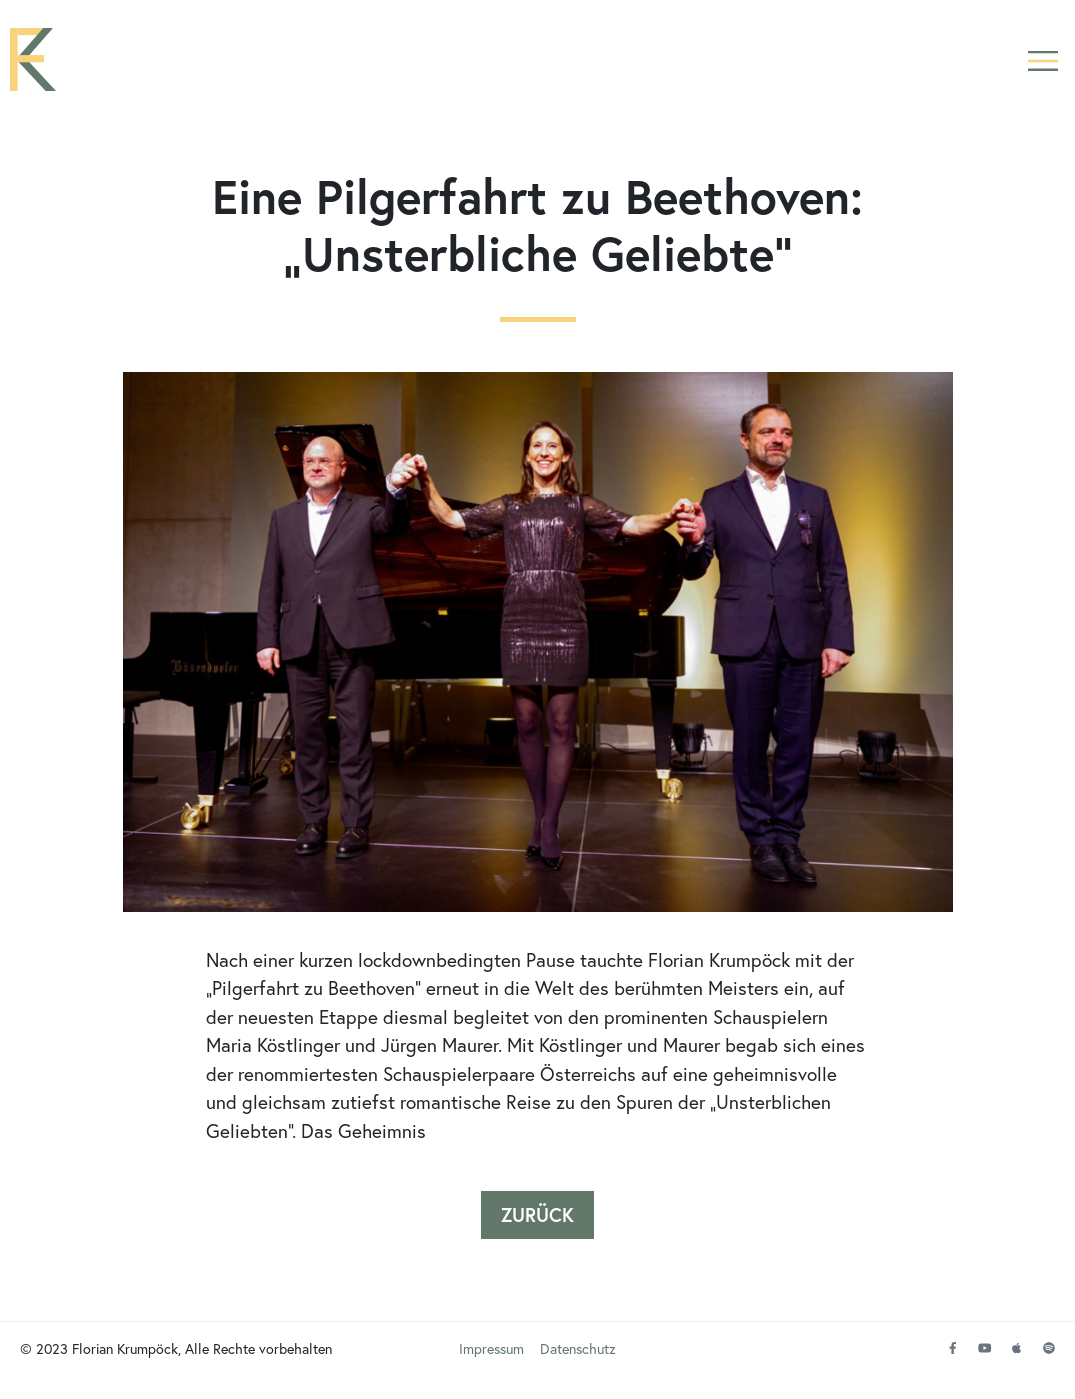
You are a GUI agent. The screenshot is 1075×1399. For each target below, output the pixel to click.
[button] (1042, 62)
